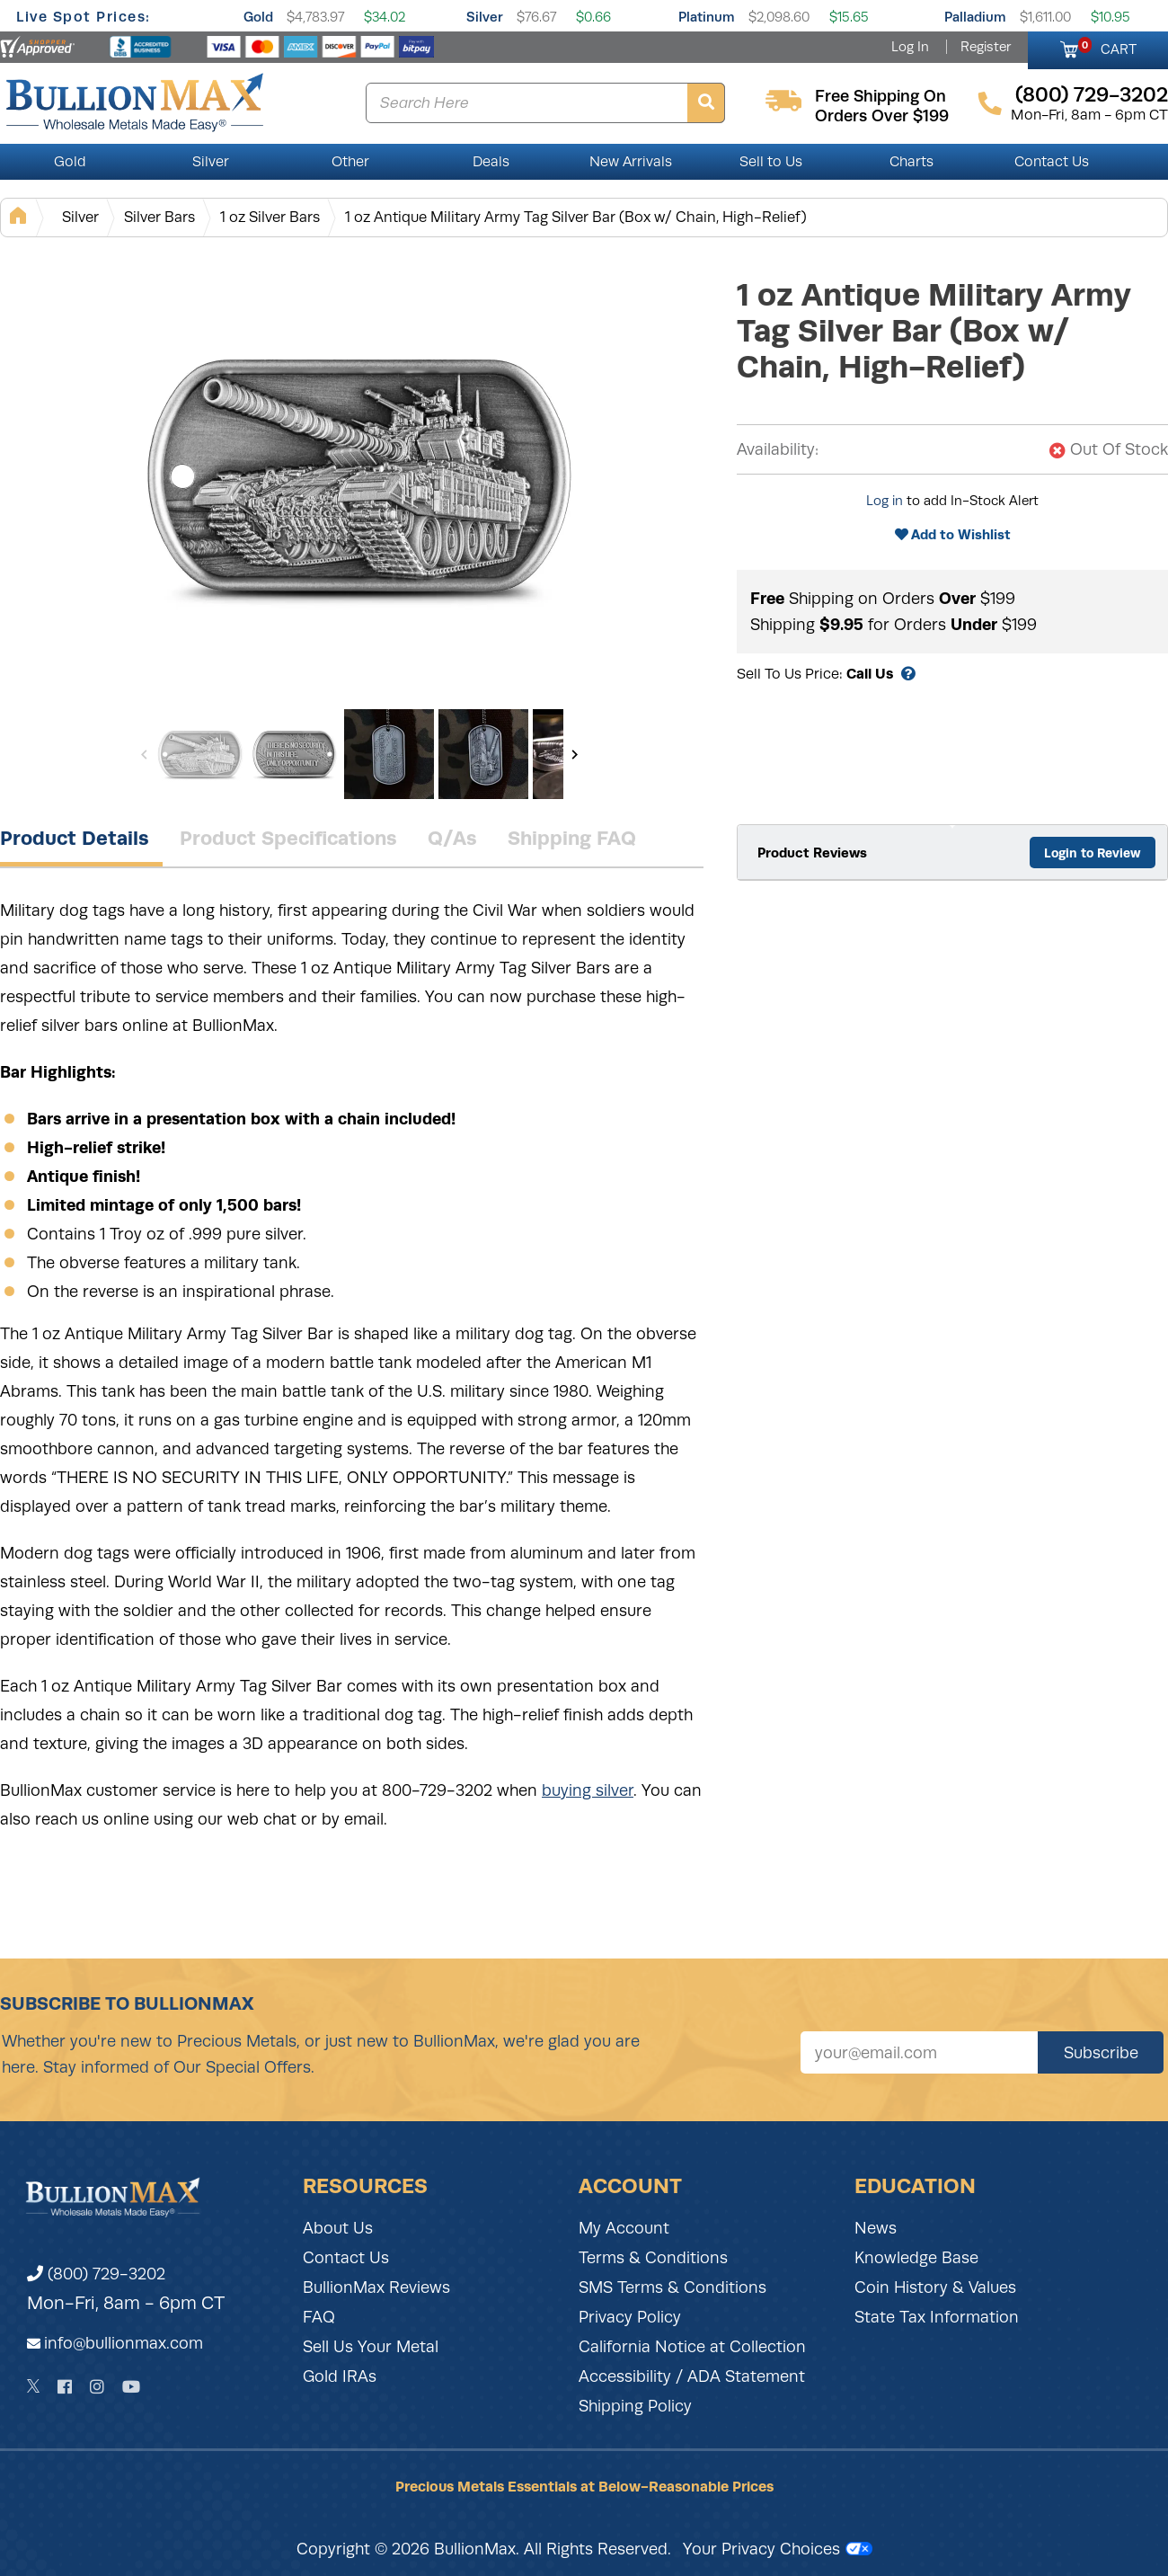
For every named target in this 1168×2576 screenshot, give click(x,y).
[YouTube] (131, 2386)
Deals (491, 162)
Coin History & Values (935, 2287)
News (875, 2228)
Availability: (777, 449)
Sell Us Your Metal (370, 2347)
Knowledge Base (916, 2258)
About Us (338, 2228)
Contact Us (1051, 162)
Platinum (706, 16)
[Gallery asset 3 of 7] (389, 754)
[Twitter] (33, 2386)
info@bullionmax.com (123, 2343)
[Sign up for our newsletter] (919, 2052)
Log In (910, 47)
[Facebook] (65, 2386)
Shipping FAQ (572, 837)
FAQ (319, 2317)
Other (350, 162)
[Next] (574, 754)
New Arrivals (630, 162)
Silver (484, 16)
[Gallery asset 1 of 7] (359, 475)
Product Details (74, 837)
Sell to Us (770, 162)
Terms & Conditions (653, 2258)
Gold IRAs (339, 2376)
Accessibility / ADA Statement (692, 2376)
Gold (258, 16)
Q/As (452, 837)
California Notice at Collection (692, 2347)
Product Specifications (288, 837)
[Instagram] (97, 2386)
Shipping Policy (635, 2406)
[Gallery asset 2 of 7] (295, 754)
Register (985, 47)
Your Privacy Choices (777, 2549)
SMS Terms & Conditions (672, 2287)
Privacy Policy (630, 2317)
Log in (884, 500)
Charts (911, 162)
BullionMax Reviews (376, 2287)
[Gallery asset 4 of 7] (483, 754)
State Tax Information (936, 2317)
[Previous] (144, 754)
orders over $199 (882, 116)
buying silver (587, 1790)
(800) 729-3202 (96, 2274)
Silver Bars (159, 217)
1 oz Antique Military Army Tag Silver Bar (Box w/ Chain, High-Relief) (576, 217)
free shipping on (880, 96)
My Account (624, 2228)
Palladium (975, 16)
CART (1107, 47)
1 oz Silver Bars (270, 217)
